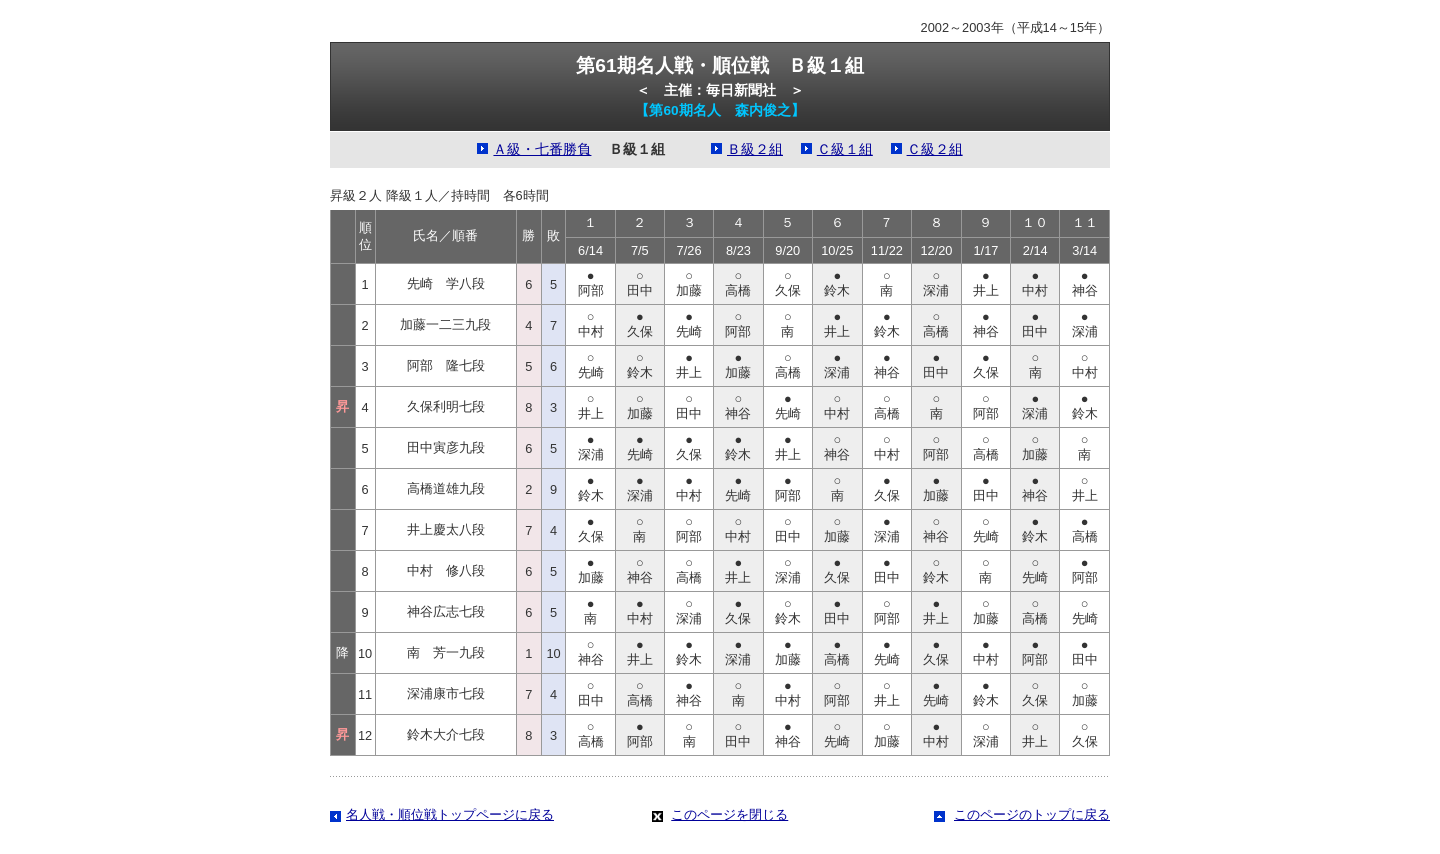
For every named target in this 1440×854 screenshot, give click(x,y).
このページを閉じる (729, 814)
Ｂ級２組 (755, 149)
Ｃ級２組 (935, 149)
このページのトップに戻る (1032, 814)
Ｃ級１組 (845, 149)
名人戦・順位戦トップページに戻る (450, 814)
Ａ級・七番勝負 (542, 149)
